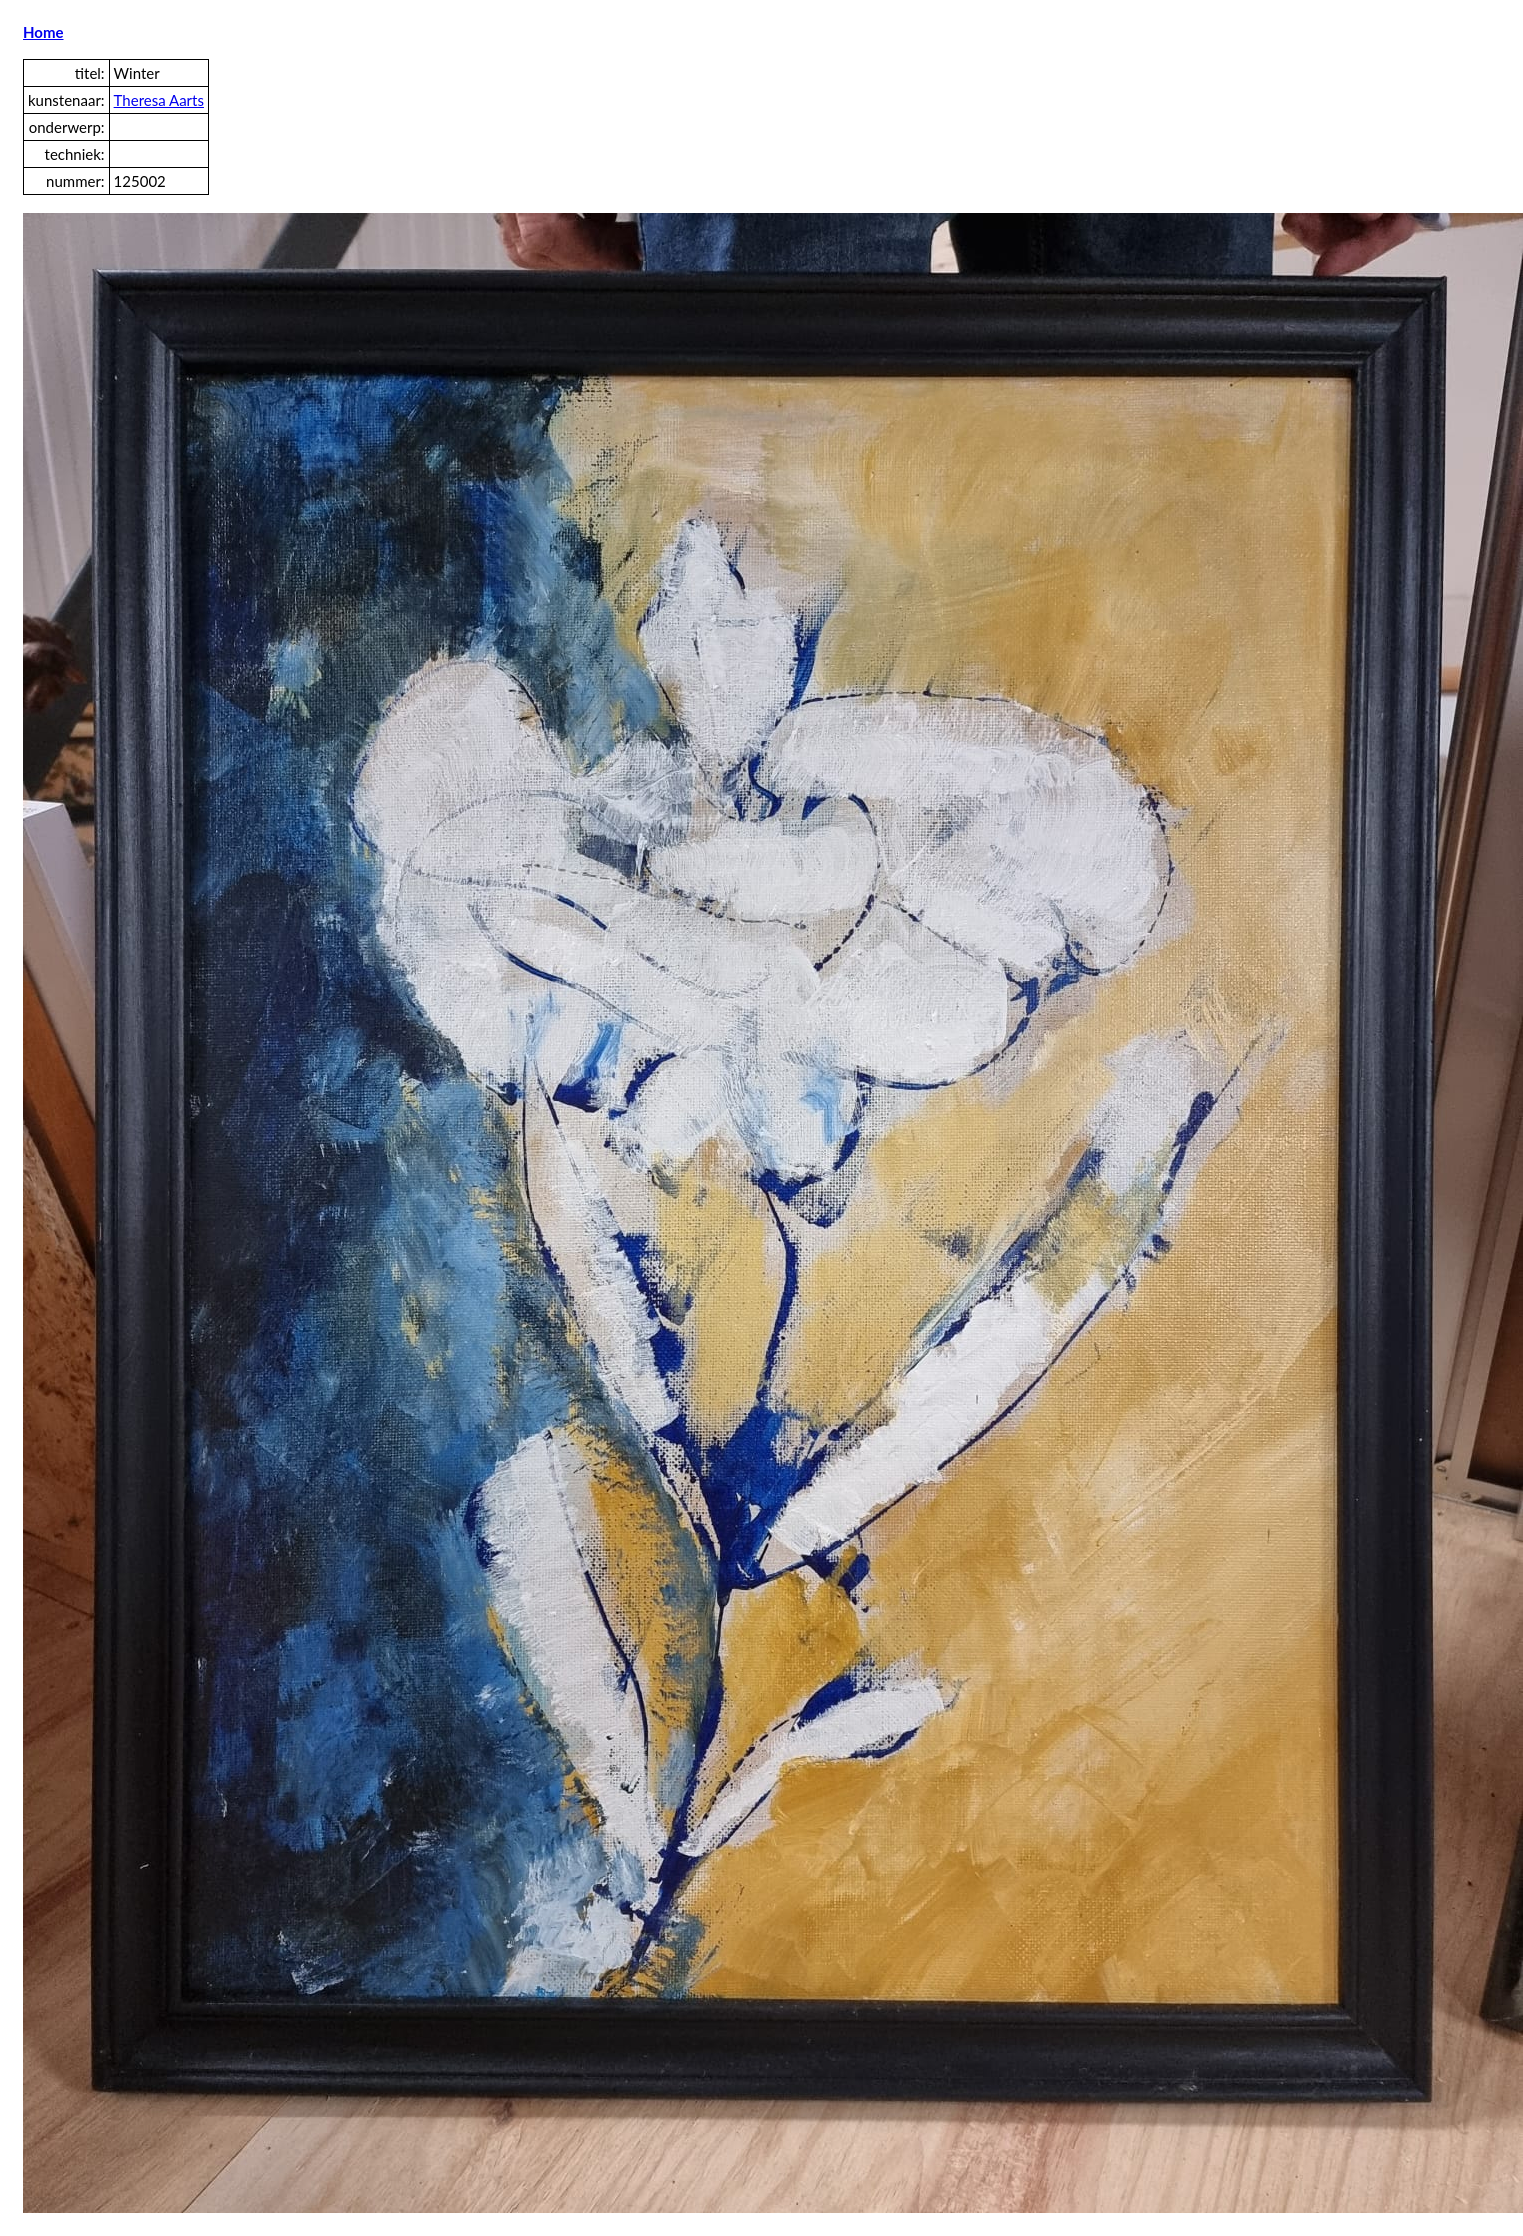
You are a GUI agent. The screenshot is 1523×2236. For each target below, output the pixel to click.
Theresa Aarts (159, 100)
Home (43, 32)
